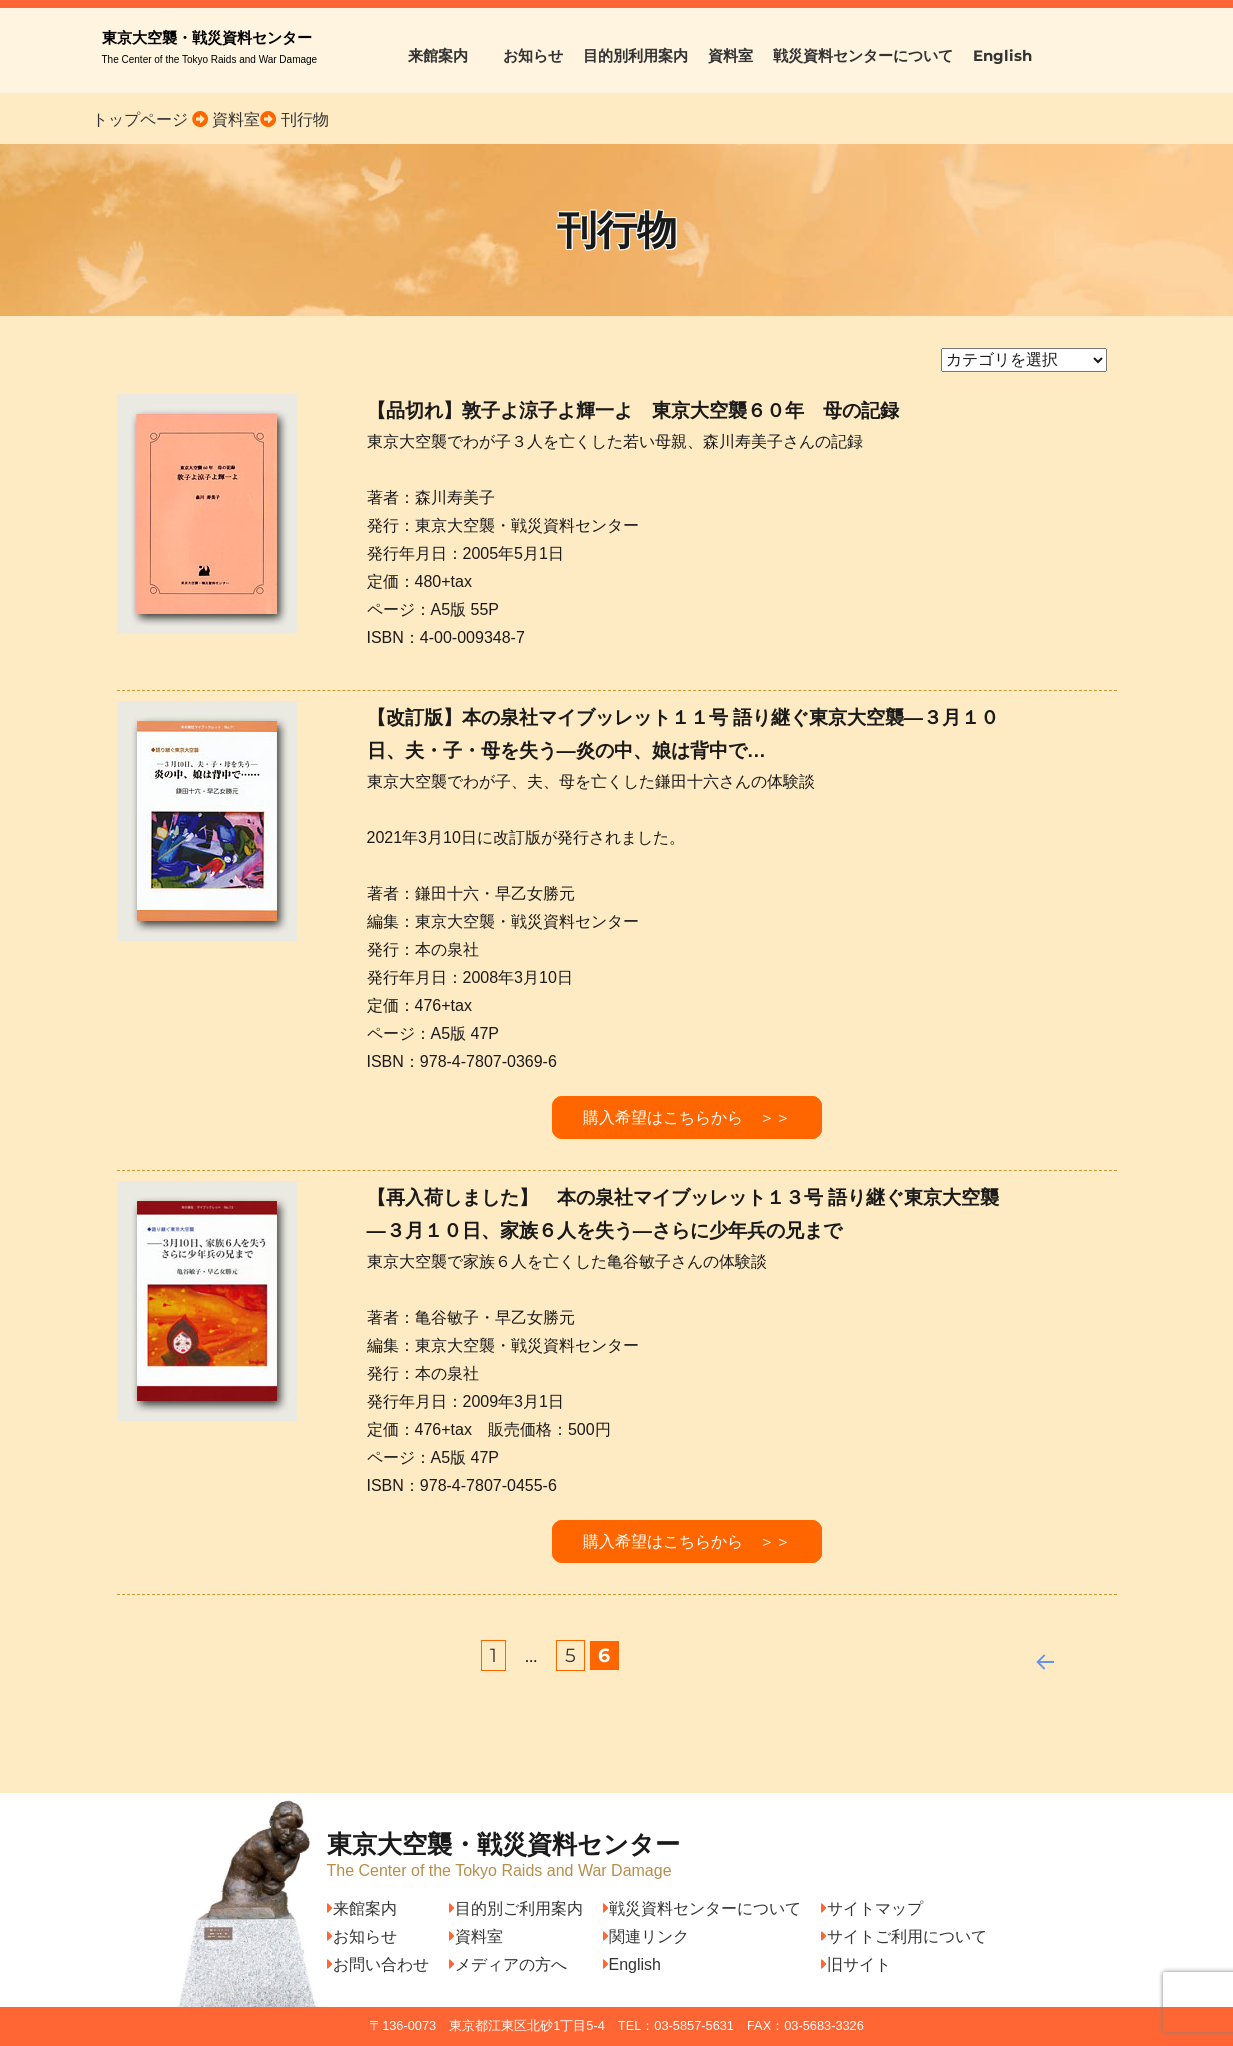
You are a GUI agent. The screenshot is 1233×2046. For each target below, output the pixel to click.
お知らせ (533, 55)
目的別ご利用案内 (516, 1908)
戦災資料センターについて (863, 55)
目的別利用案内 (635, 55)
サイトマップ (872, 1908)
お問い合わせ (378, 1964)
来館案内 (445, 55)
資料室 (730, 55)
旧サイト (856, 1964)
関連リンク (646, 1936)
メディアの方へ (508, 1964)
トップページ (140, 119)
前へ (1037, 1657)
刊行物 (305, 119)
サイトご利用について (904, 1936)
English (1002, 55)
